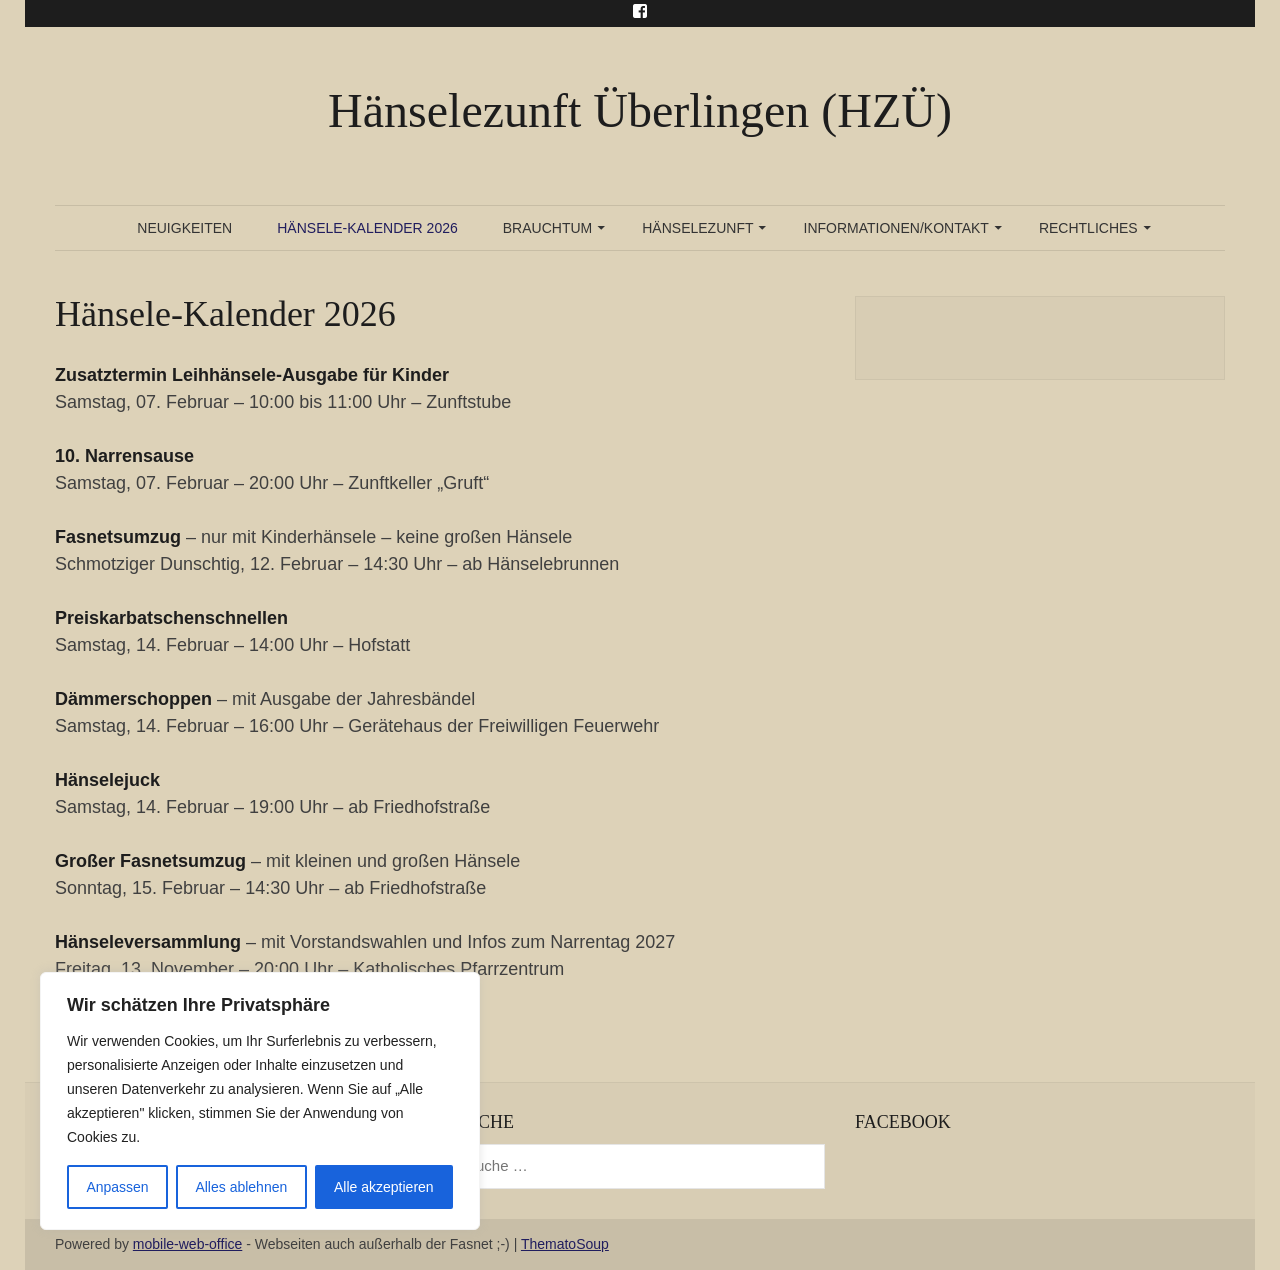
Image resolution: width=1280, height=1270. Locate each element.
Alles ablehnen (241, 1187)
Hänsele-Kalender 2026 (367, 228)
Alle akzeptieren (384, 1187)
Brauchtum (547, 228)
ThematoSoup (565, 1244)
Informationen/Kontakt (896, 228)
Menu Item (640, 11)
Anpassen (117, 1187)
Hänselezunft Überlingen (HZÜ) (640, 110)
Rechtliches (1088, 228)
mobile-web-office (187, 1244)
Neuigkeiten (184, 228)
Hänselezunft (697, 228)
